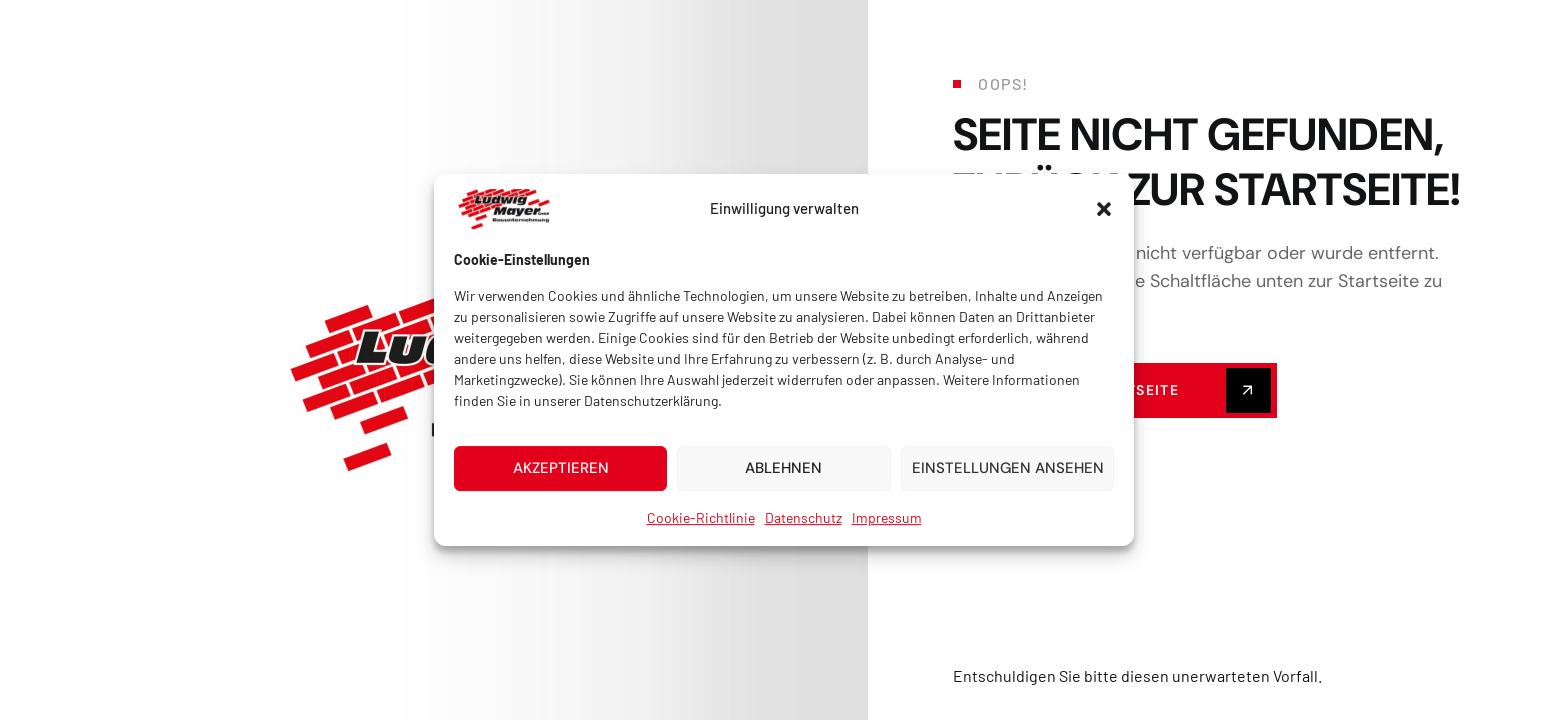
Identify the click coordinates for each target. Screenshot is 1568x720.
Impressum (887, 530)
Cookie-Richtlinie (701, 530)
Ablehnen (783, 482)
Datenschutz (803, 530)
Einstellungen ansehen (1008, 482)
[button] (1104, 222)
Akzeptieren (561, 482)
